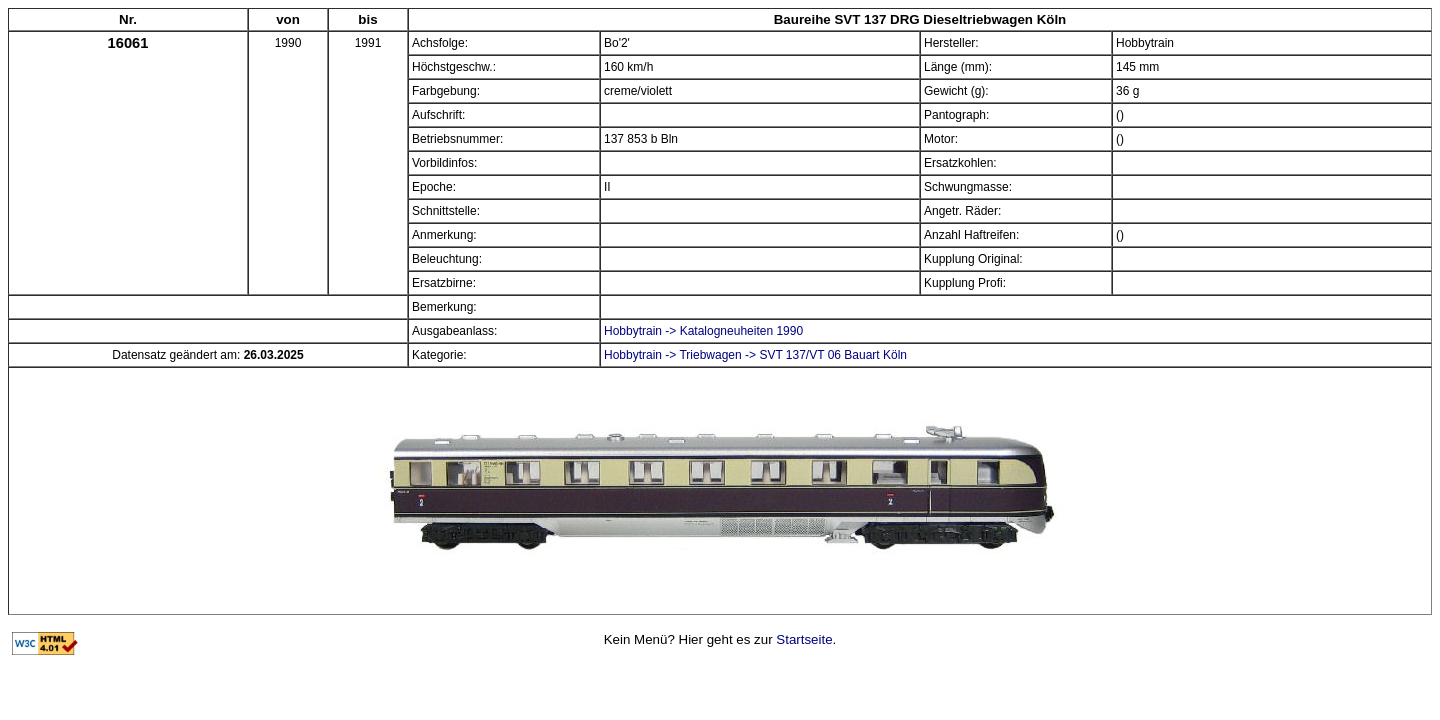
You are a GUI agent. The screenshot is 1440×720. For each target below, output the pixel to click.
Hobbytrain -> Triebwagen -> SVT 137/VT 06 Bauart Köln (755, 355)
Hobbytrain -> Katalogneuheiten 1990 (703, 331)
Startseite (804, 639)
